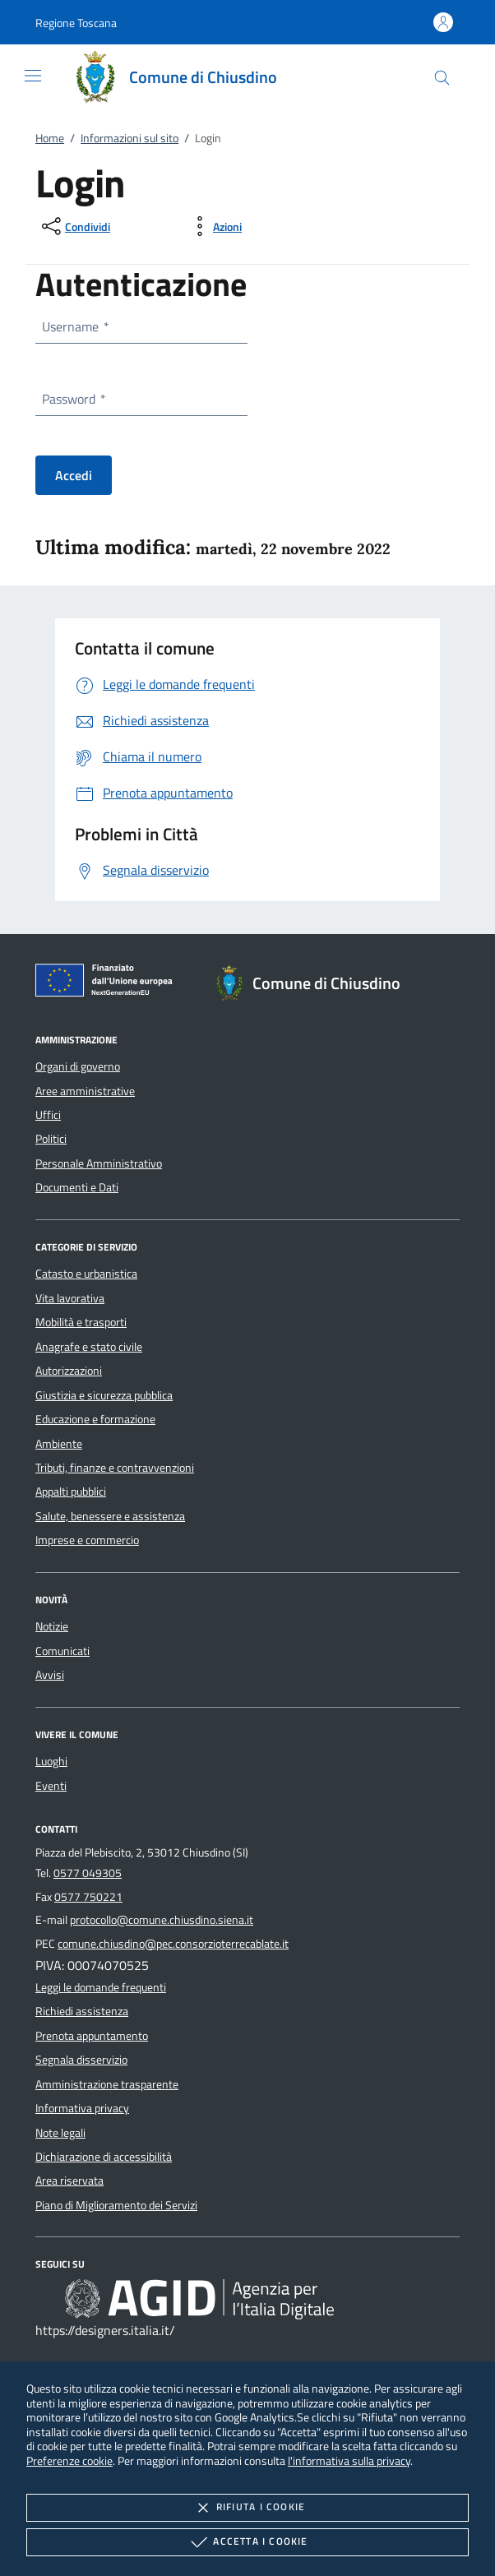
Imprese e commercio (87, 1540)
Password (73, 399)
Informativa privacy (82, 2108)
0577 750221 (88, 1897)
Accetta (247, 2542)
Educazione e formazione (95, 1419)
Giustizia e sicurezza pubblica (104, 1395)
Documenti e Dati (76, 1187)
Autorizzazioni (68, 1371)
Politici (51, 1139)
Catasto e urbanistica (86, 1274)
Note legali (60, 2133)
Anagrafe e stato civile (88, 1347)
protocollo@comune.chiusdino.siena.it (161, 1920)
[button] (76, 22)
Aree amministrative (85, 1091)
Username (75, 326)
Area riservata (69, 2180)
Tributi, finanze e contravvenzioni (114, 1468)
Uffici (48, 1115)
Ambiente (58, 1444)
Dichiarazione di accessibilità (103, 2157)
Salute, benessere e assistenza (110, 1516)
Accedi (73, 475)
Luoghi (51, 1761)
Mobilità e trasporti (81, 1322)
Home (49, 138)
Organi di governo (77, 1066)
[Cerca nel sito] (442, 77)
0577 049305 (87, 1873)
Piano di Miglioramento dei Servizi (116, 2205)
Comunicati (62, 1651)
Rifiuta (247, 2508)
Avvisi (49, 1675)
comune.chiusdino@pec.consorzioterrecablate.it (173, 1944)
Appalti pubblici (70, 1491)
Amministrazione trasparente (106, 2084)
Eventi (51, 1786)
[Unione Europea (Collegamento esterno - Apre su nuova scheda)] (108, 983)
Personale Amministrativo (98, 1163)
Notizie (51, 1626)
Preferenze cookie (69, 2460)
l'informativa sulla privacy (349, 2460)
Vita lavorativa (69, 1298)
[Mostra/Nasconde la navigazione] (33, 76)
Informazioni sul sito (129, 138)
